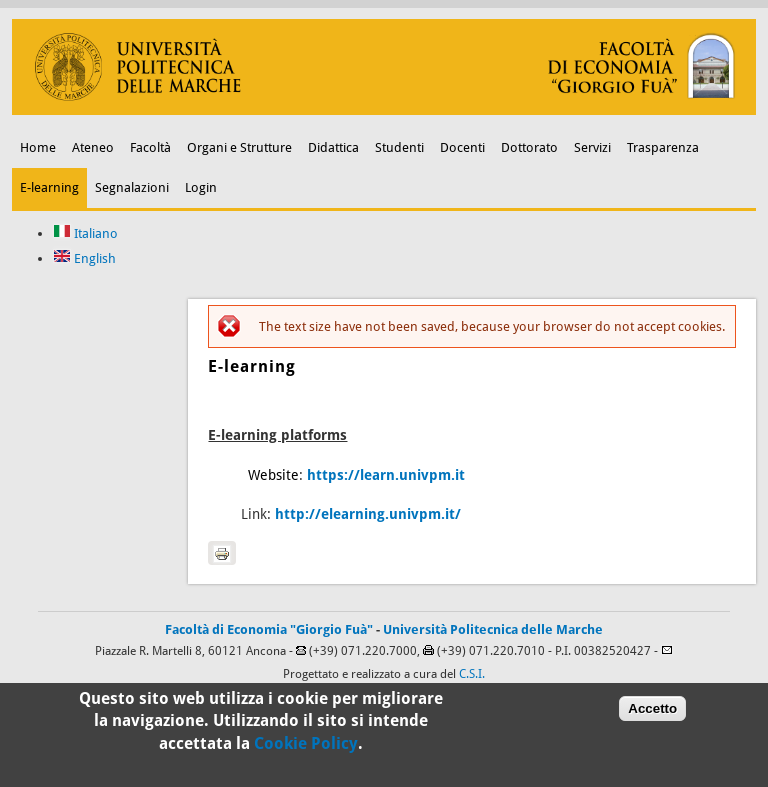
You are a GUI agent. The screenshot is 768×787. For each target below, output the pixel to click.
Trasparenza (663, 147)
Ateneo (93, 147)
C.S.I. (472, 674)
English (84, 258)
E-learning (49, 187)
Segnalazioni (132, 187)
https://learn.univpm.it (386, 475)
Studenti (399, 147)
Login (201, 187)
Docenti (462, 147)
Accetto (652, 716)
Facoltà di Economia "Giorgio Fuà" (269, 629)
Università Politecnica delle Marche (493, 629)
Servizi (592, 147)
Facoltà (150, 147)
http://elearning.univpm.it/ (368, 514)
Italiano (85, 233)
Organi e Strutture (239, 147)
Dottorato (529, 147)
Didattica (333, 147)
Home (38, 147)
